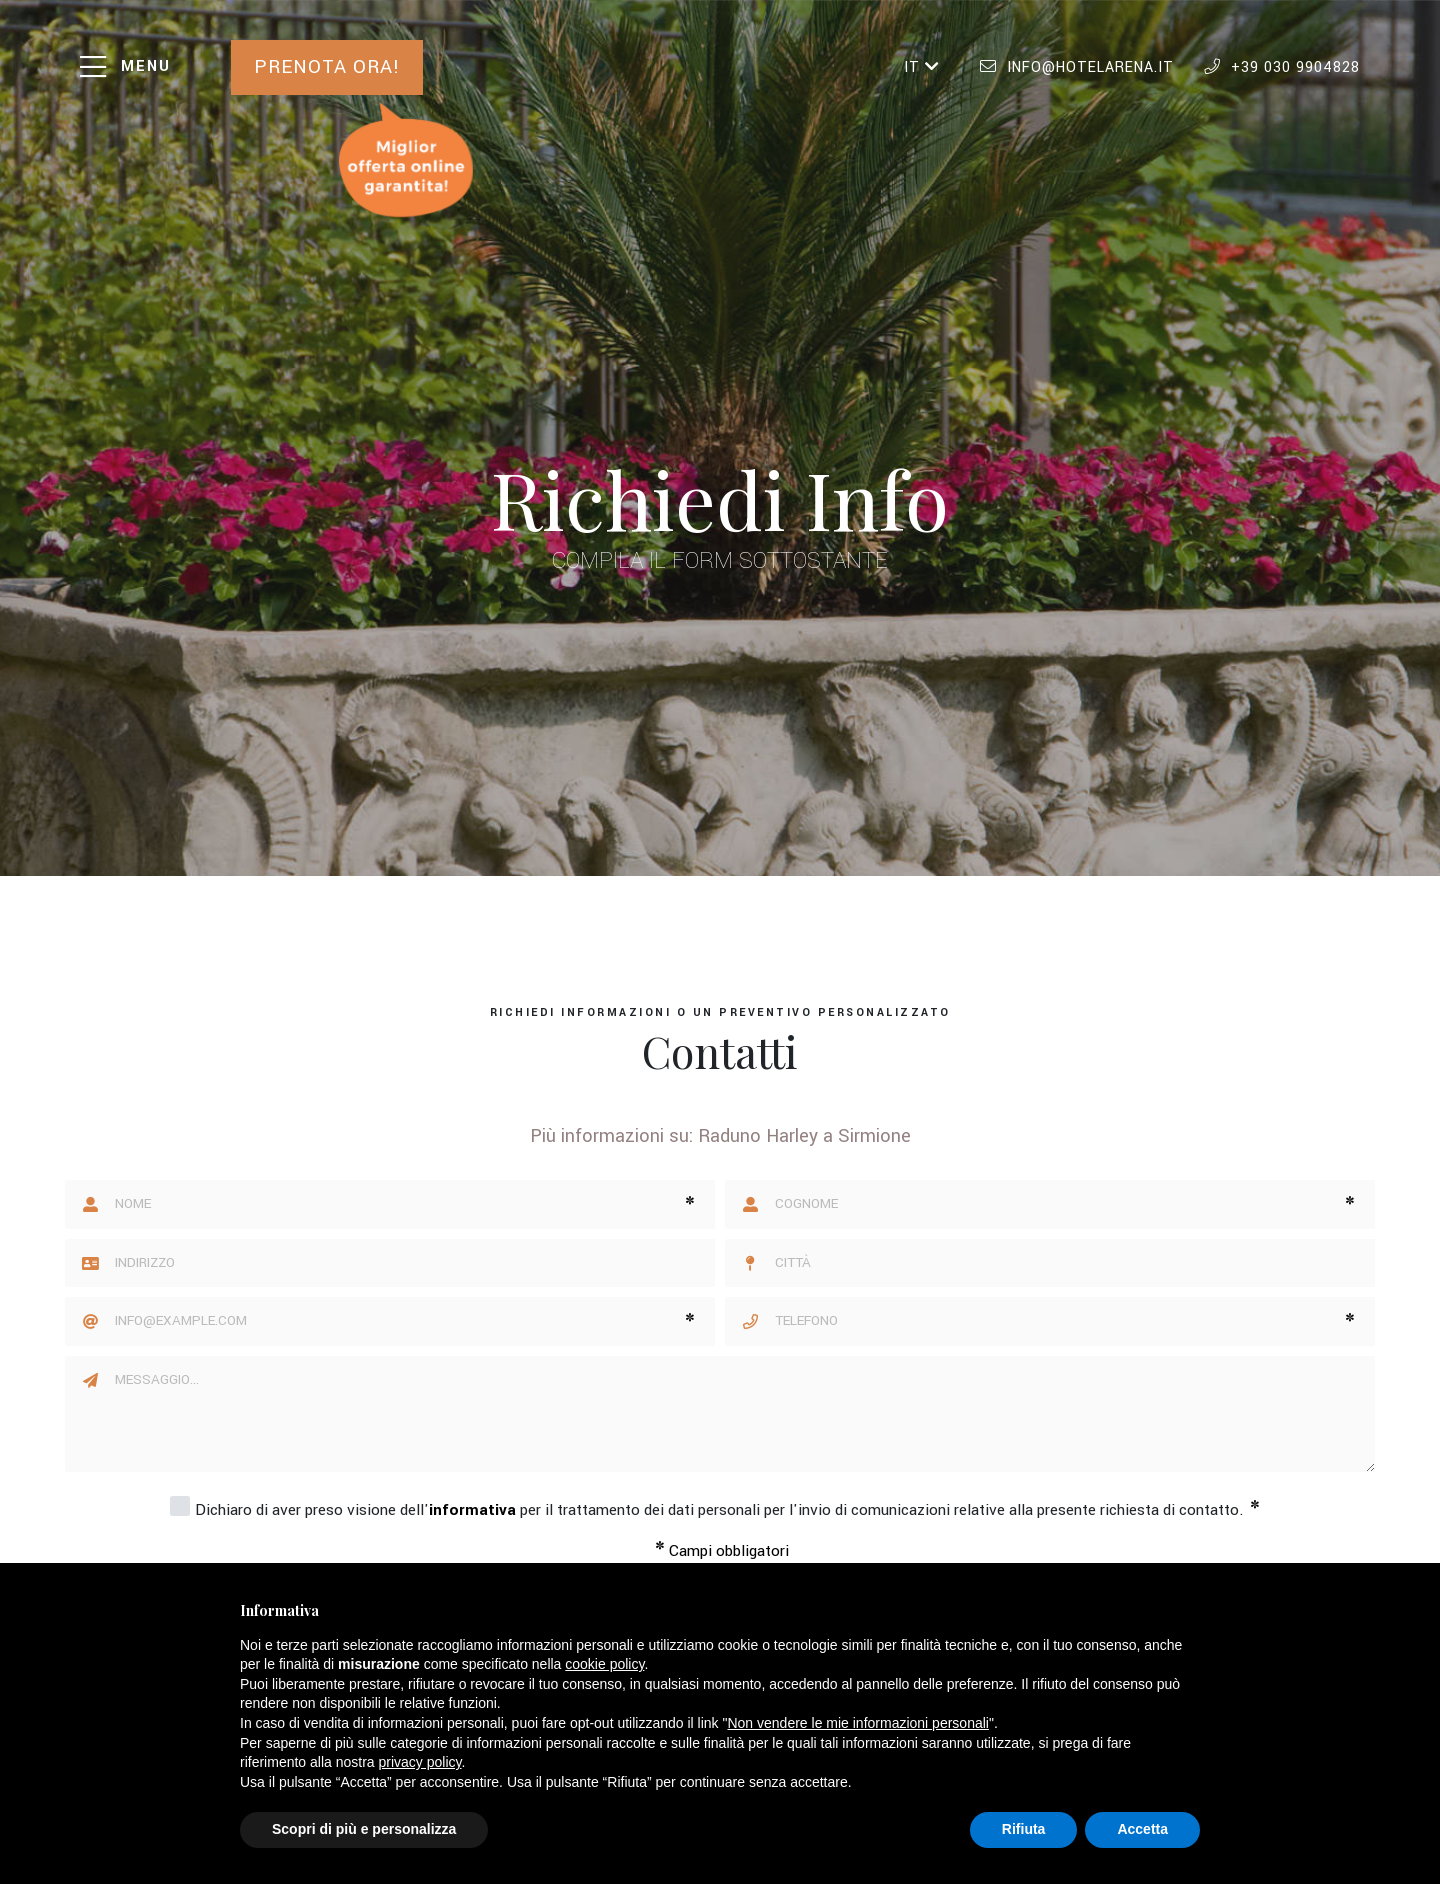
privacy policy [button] (420, 1762)
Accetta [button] (1142, 1829)
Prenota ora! (327, 67)
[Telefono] (1050, 1321)
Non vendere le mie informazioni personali (857, 1723)
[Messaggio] (745, 1414)
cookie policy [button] (604, 1664)
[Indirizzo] (415, 1263)
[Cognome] (1050, 1204)
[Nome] (390, 1204)
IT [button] (922, 67)
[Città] (1075, 1263)
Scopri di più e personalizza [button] (364, 1829)
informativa (472, 1510)
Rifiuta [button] (1024, 1829)
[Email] (390, 1321)
